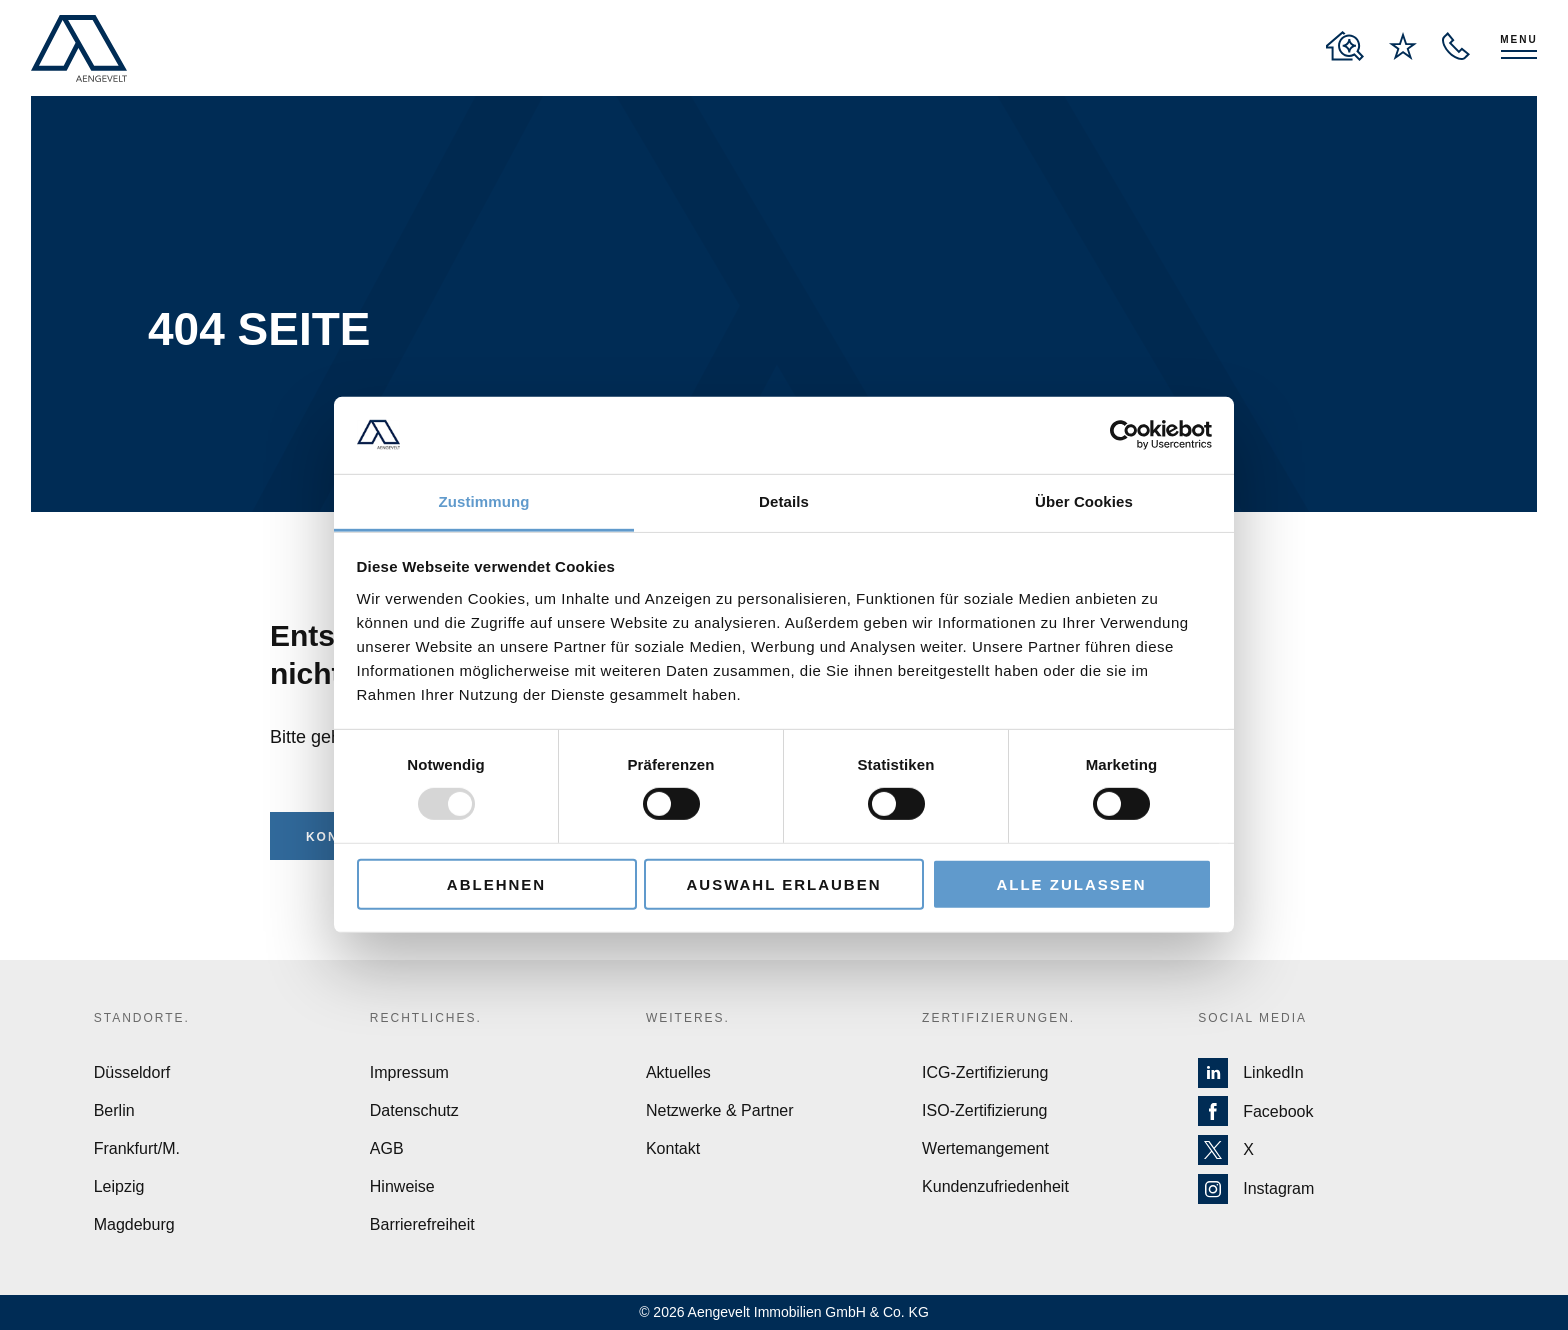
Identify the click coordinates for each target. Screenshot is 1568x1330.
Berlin (114, 1110)
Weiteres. (688, 1018)
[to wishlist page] (1403, 46)
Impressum (409, 1072)
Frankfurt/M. (137, 1148)
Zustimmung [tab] (484, 501)
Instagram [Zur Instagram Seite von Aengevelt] (1256, 1189)
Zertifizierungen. (998, 1018)
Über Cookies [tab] (1084, 501)
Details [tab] (784, 501)
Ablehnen (496, 883)
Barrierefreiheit (422, 1224)
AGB (387, 1148)
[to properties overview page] (1345, 46)
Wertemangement (985, 1148)
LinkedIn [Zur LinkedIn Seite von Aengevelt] (1251, 1073)
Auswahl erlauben (783, 883)
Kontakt (673, 1148)
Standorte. (142, 1018)
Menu (1518, 39)
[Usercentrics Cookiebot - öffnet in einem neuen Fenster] (1124, 435)
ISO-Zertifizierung (984, 1110)
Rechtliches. (426, 1018)
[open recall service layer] (1456, 46)
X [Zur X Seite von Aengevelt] (1226, 1150)
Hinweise (402, 1186)
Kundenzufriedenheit (995, 1186)
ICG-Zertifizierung (985, 1072)
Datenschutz (414, 1110)
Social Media (1252, 1018)
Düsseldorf (132, 1072)
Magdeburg (134, 1224)
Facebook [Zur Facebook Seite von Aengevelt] (1255, 1112)
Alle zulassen (1071, 883)
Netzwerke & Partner (720, 1110)
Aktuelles (678, 1072)
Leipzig (119, 1186)
